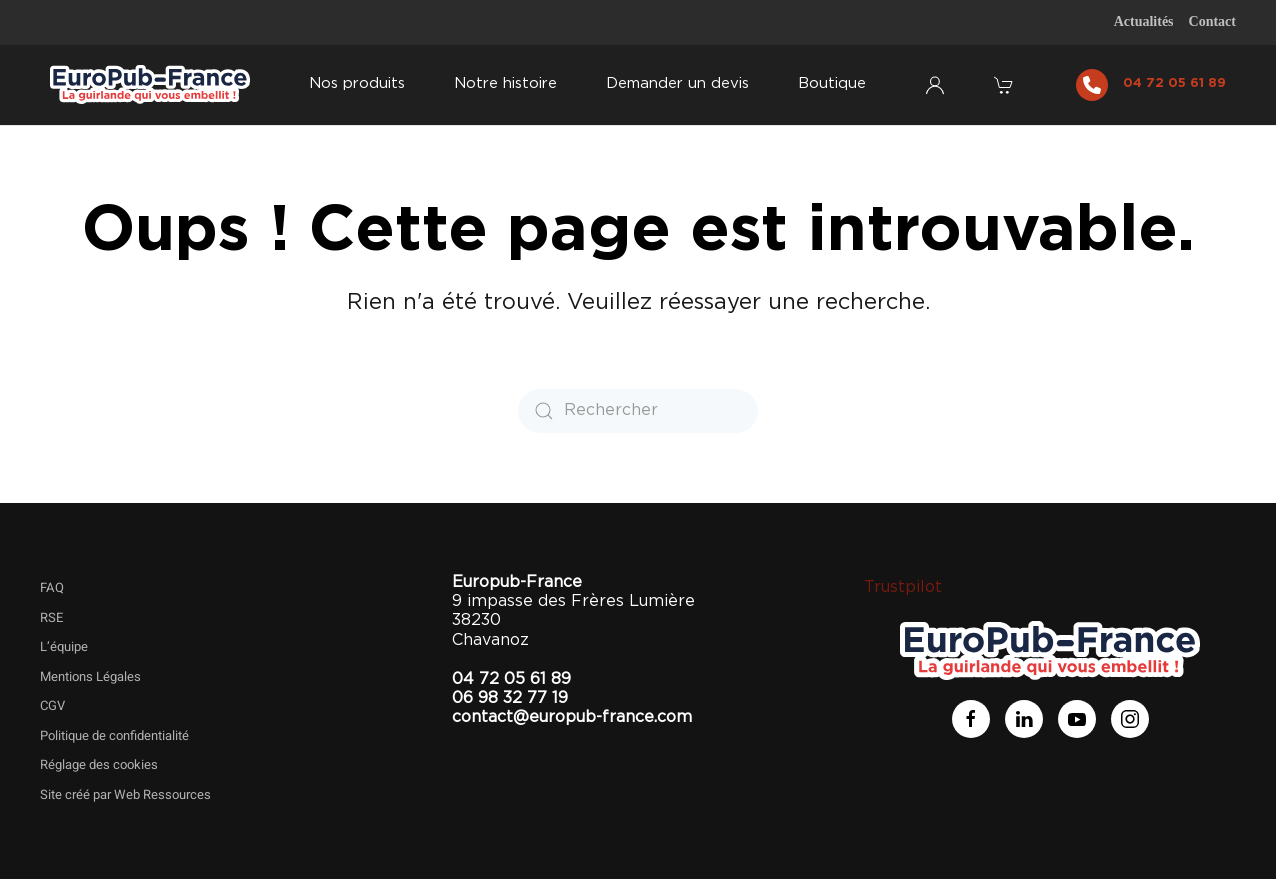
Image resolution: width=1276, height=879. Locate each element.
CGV (52, 705)
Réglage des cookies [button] (99, 764)
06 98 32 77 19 (510, 698)
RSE (51, 617)
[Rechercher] (638, 411)
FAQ (52, 587)
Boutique (832, 83)
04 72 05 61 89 (1174, 83)
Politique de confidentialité (114, 735)
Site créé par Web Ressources (125, 794)
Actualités (1144, 21)
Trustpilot (903, 587)
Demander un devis (677, 83)
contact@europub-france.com (572, 717)
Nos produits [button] (357, 83)
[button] (1006, 85)
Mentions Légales (90, 676)
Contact (1212, 21)
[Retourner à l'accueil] (149, 85)
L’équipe (64, 646)
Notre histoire (505, 83)
